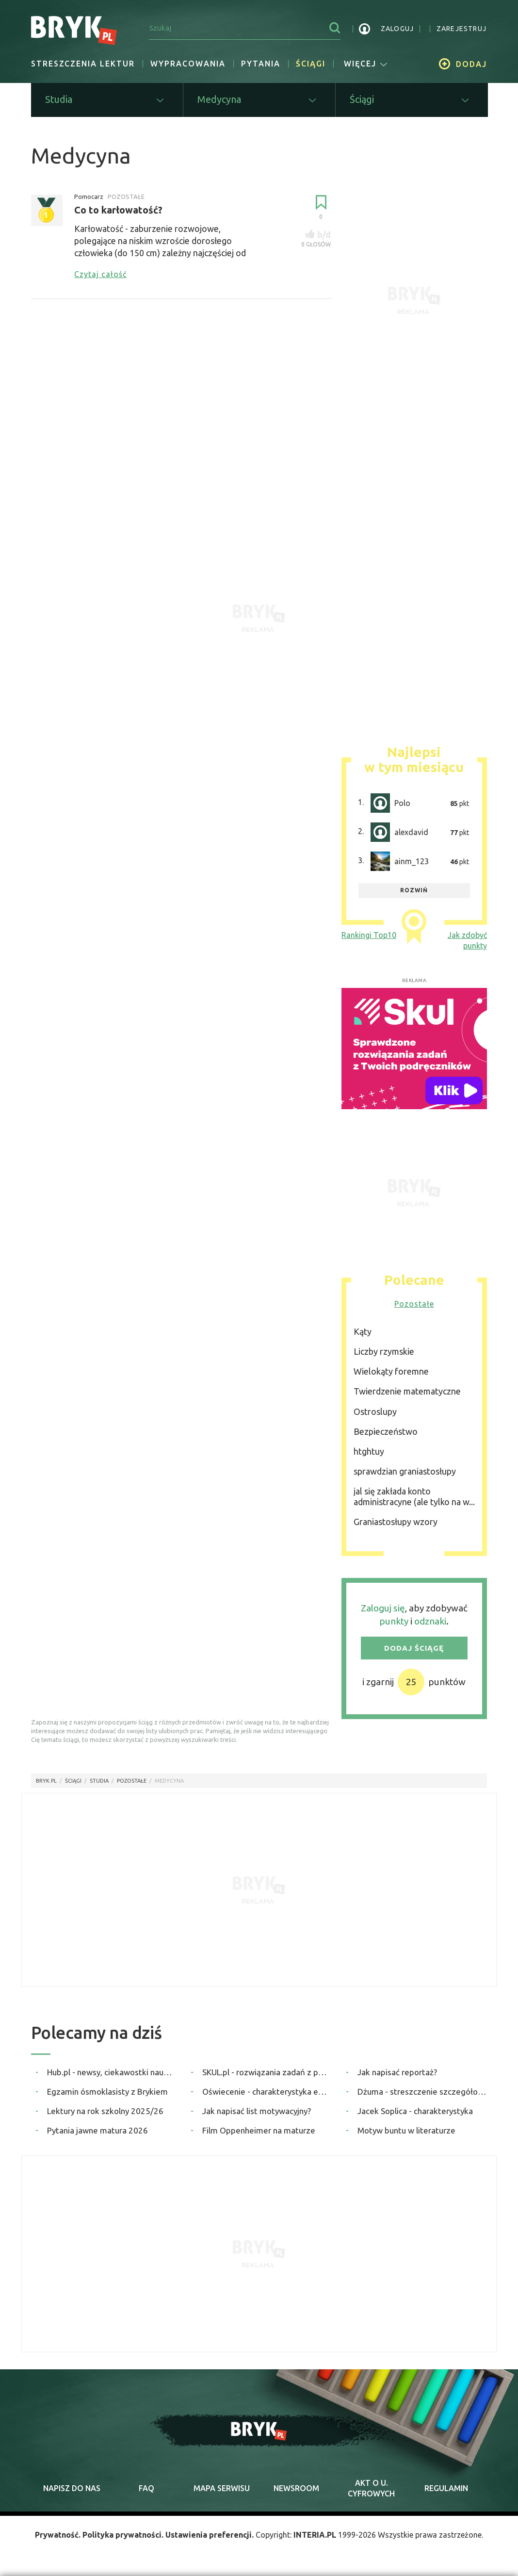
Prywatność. (58, 2534)
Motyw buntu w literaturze (406, 2130)
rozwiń (414, 890)
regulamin (446, 2488)
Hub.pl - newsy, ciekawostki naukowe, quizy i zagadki (112, 2072)
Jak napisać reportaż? (397, 2072)
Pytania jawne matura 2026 (97, 2130)
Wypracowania (188, 63)
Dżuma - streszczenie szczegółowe (422, 2091)
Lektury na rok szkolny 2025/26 (105, 2111)
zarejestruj (461, 29)
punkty (393, 1621)
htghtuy (369, 1451)
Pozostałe (414, 1303)
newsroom (296, 2488)
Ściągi (310, 63)
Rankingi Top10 (368, 935)
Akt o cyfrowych (371, 2488)
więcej (366, 63)
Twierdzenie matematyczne (407, 1391)
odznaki (430, 1621)
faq (146, 2488)
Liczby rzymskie (384, 1351)
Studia (99, 1781)
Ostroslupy (375, 1411)
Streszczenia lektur (83, 63)
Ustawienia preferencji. (209, 2534)
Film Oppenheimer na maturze (258, 2130)
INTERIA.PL (314, 2534)
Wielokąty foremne (391, 1371)
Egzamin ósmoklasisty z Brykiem (107, 2091)
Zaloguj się (383, 1608)
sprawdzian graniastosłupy (405, 1471)
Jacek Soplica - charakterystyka (415, 2111)
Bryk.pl (46, 1781)
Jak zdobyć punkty (467, 940)
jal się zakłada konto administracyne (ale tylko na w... (414, 1496)
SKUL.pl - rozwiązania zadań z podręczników (267, 2072)
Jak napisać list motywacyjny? (256, 2111)
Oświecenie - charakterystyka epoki (267, 2091)
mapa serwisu (222, 2488)
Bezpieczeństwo (386, 1431)
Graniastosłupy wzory (395, 1521)
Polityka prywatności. (122, 2534)
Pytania (260, 63)
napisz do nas (71, 2488)
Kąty (363, 1331)
